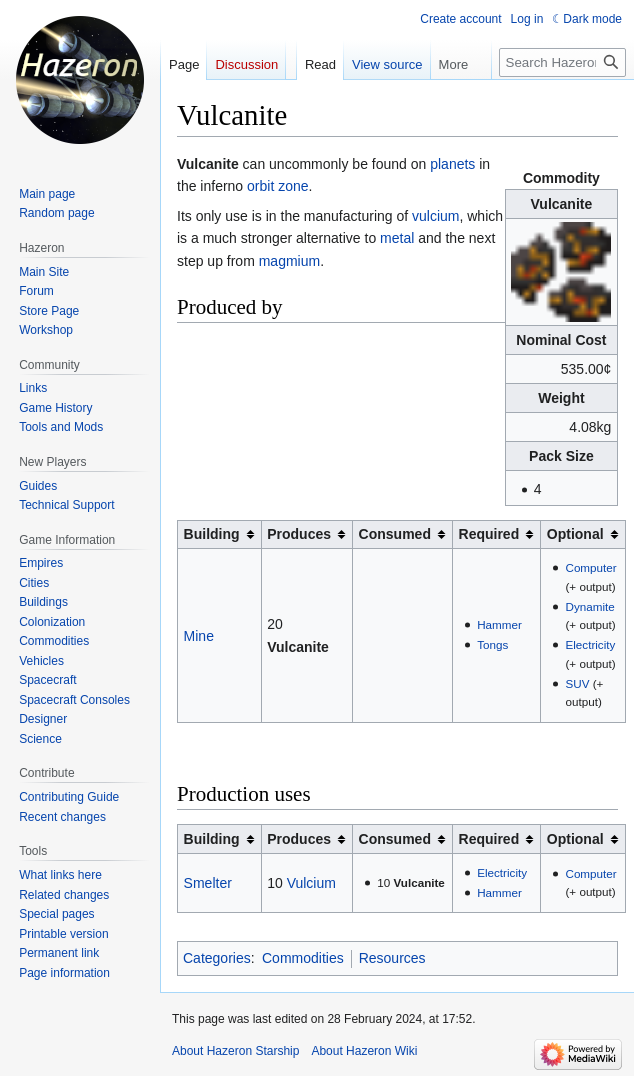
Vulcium (311, 883)
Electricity (590, 644)
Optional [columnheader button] (575, 534)
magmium (289, 261)
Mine (199, 636)
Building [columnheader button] (212, 534)
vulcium (435, 216)
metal (397, 238)
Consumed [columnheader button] (395, 534)
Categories (217, 958)
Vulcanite (298, 647)
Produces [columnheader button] (299, 534)
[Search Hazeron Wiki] (562, 62)
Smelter (208, 883)
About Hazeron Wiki (364, 1051)
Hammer (499, 624)
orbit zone (277, 186)
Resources (392, 958)
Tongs (492, 644)
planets (452, 164)
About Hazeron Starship (235, 1051)
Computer (590, 567)
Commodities (303, 958)
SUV (577, 683)
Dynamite (589, 606)
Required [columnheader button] (489, 534)
